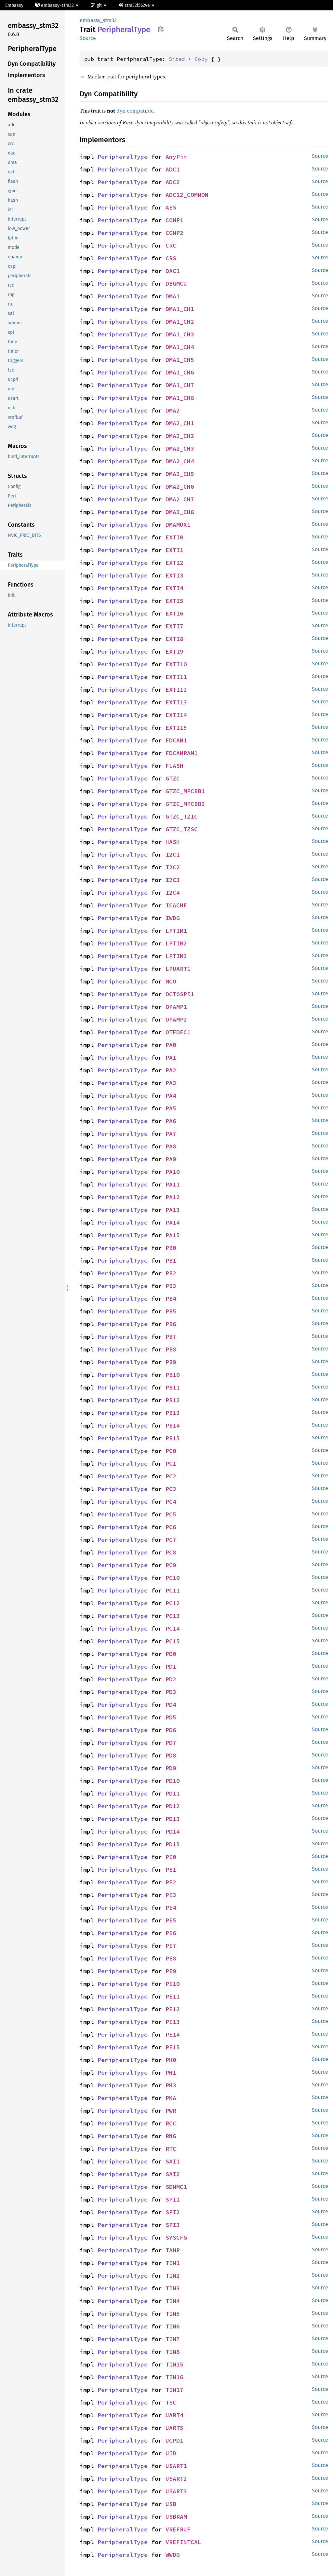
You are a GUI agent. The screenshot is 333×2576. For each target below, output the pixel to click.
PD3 (171, 1692)
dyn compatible (134, 110)
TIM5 (173, 2313)
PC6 (171, 1527)
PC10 (173, 1577)
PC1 (171, 1463)
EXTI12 (176, 689)
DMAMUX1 (178, 524)
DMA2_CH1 (180, 423)
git (97, 5)
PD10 (173, 1780)
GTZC (173, 778)
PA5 (171, 1108)
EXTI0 (174, 537)
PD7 (171, 1742)
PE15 (173, 2047)
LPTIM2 (176, 943)
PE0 (171, 1857)
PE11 (173, 1996)
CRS (171, 258)
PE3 (171, 1895)
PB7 (171, 1336)
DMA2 (173, 410)
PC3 (171, 1489)
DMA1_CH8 (180, 397)
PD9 (171, 1768)
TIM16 (174, 2377)
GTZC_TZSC (182, 829)
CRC (171, 245)
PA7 (171, 1133)
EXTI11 (176, 677)
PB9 (171, 1362)
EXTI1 (174, 550)
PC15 (173, 1641)
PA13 (173, 1209)
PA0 (171, 1045)
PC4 (171, 1501)
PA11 (173, 1184)
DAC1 (173, 271)
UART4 (174, 2415)
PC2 (171, 1476)
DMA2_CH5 (180, 474)
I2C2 (173, 867)
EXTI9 (174, 651)
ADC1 (173, 169)
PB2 (171, 1273)
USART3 (176, 2491)
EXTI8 (174, 639)
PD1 (171, 1666)
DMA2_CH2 (180, 436)
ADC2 (173, 182)
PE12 (173, 2009)
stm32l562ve (135, 5)
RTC (171, 2148)
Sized (177, 59)
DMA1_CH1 (180, 309)
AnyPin (176, 156)
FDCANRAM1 (182, 753)
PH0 (171, 2060)
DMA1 (173, 296)
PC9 (171, 1565)
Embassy (14, 5)
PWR (171, 2110)
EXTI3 (174, 575)
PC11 (173, 1590)
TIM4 (173, 2301)
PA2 (171, 1070)
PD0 (171, 1654)
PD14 (173, 1831)
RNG (171, 2136)
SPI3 (173, 2225)
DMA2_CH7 (180, 499)
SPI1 (173, 2199)
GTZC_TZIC (182, 816)
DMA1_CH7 (180, 385)
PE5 (171, 1920)
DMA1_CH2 (180, 321)
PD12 (173, 1806)
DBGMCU (176, 283)
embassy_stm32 (98, 20)
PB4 (171, 1298)
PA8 (171, 1146)
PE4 (171, 1907)
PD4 (171, 1704)
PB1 (171, 1260)
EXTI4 (174, 588)
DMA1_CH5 (180, 359)
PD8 (171, 1755)
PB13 (173, 1413)
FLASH (174, 765)
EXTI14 (176, 715)
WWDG (173, 2554)
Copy (201, 59)
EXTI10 (176, 664)
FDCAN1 (176, 740)
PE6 (171, 1933)
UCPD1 (174, 2440)
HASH (173, 842)
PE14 (173, 2034)
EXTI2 (174, 562)
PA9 (171, 1159)
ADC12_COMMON (187, 194)
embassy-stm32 (55, 5)
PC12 (173, 1603)
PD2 (171, 1679)
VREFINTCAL (183, 2542)
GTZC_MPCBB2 (185, 803)
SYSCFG (176, 2237)
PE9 (171, 1971)
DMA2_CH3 (180, 448)
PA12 (173, 1197)
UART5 (174, 2428)
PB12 (173, 1400)
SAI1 (173, 2161)
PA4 (171, 1095)
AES (171, 207)
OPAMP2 (176, 1019)
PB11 (173, 1387)
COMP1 (174, 220)
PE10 (173, 1983)
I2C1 (173, 854)
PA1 (171, 1057)
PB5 (171, 1311)
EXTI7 (174, 626)
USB (171, 2504)
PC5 (171, 1514)
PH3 (171, 2085)
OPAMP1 (176, 1006)
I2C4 (173, 892)
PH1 (171, 2072)
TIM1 (173, 2263)
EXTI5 (174, 600)
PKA (171, 2098)
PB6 (171, 1324)
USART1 (176, 2466)
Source (88, 38)
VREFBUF (178, 2529)
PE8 (171, 1958)
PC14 (173, 1628)
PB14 (173, 1425)
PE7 (171, 1945)
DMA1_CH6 (180, 372)
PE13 (173, 2022)
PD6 (171, 1730)
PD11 (173, 1793)
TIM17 (174, 2389)
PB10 (173, 1374)
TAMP (173, 2250)
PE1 (171, 1869)
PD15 (173, 1844)
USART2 (176, 2478)
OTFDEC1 (178, 1032)
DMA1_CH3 (180, 334)
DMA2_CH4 (180, 461)
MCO (171, 981)
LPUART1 (178, 968)
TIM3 (173, 2288)
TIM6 (173, 2326)
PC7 (171, 1539)
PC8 (171, 1552)
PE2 (171, 1882)
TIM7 (173, 2339)
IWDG (173, 918)
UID (171, 2453)
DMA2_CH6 (180, 486)
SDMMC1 (176, 2186)
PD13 (173, 1819)
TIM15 (174, 2364)
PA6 (171, 1121)
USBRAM (176, 2516)
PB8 (171, 1349)
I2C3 (173, 880)
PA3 (171, 1083)
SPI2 (173, 2212)
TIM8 (173, 2351)
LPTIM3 (176, 956)
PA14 (173, 1222)
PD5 (171, 1717)
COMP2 (174, 233)
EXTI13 (176, 702)
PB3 (171, 1286)
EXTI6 (174, 613)
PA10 (173, 1171)
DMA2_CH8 (180, 512)
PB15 (173, 1438)
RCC (171, 2123)
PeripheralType (123, 156)
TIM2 (173, 2275)
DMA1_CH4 (180, 347)
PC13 (173, 1616)
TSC (171, 2402)
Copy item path (160, 29)
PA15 (173, 1235)
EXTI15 (176, 727)
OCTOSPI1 (180, 994)
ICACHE (176, 905)
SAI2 (173, 2174)
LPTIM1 (176, 930)
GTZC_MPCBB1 (185, 791)
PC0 (171, 1451)
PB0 (171, 1248)
